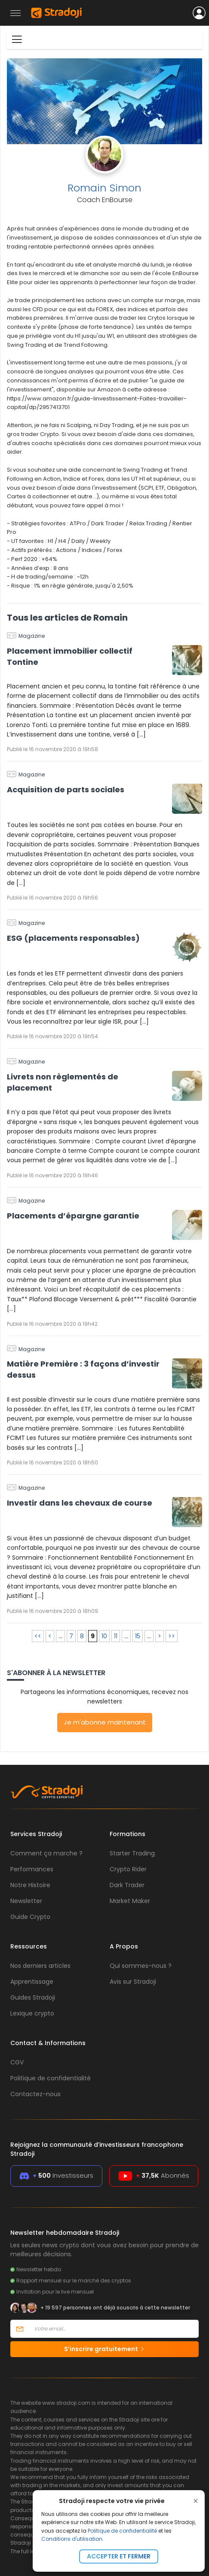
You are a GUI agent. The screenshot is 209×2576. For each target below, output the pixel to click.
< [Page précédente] (50, 1636)
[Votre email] (114, 2329)
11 (115, 1636)
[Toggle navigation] (16, 39)
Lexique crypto (32, 2013)
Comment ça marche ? (46, 1853)
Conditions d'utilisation (71, 2539)
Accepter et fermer (119, 2556)
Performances (31, 1869)
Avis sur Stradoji (133, 1981)
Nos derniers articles (40, 1965)
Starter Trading (132, 1853)
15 (137, 1636)
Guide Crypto (30, 1916)
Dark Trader (127, 1885)
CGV (17, 2062)
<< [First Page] (37, 1636)
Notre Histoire (30, 1885)
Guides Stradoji (32, 1997)
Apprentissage (31, 1981)
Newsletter (26, 1901)
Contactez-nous (35, 2094)
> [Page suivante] (159, 1636)
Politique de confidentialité (122, 2530)
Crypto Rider (128, 1869)
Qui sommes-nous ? (141, 1965)
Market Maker (130, 1901)
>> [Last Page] (171, 1636)
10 (104, 1636)
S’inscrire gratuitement (104, 2349)
